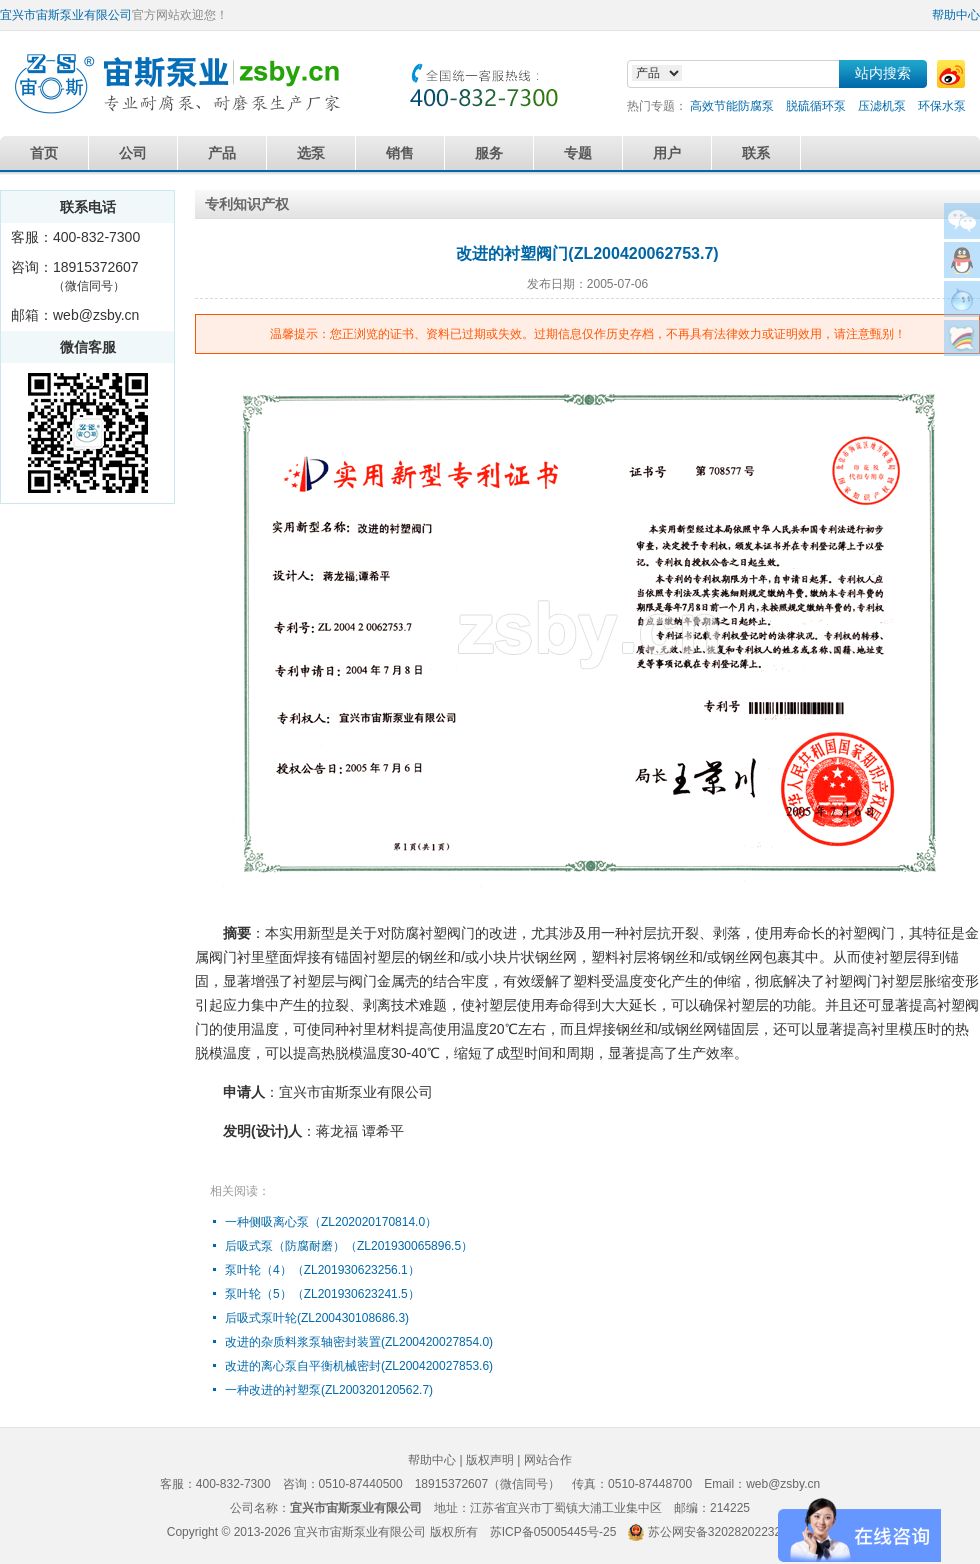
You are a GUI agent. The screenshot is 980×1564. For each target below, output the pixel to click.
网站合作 (548, 1460)
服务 (489, 153)
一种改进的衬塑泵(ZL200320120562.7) (329, 1390)
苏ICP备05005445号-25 (553, 1532)
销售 (400, 153)
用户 (667, 153)
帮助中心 (956, 15)
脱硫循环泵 (816, 106)
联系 (756, 153)
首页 (44, 153)
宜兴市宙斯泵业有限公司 (66, 15)
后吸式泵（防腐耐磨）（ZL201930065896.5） (349, 1246)
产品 (222, 153)
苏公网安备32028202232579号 (730, 1532)
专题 (578, 153)
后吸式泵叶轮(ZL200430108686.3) (317, 1318)
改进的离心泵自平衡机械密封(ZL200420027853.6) (359, 1366)
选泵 (311, 153)
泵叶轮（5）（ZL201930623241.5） (322, 1294)
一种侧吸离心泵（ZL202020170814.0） (331, 1222)
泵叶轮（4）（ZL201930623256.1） (322, 1270)
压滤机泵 (882, 106)
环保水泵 (942, 106)
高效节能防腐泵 (732, 106)
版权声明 (490, 1460)
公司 (133, 153)
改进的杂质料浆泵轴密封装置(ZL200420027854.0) (359, 1342)
